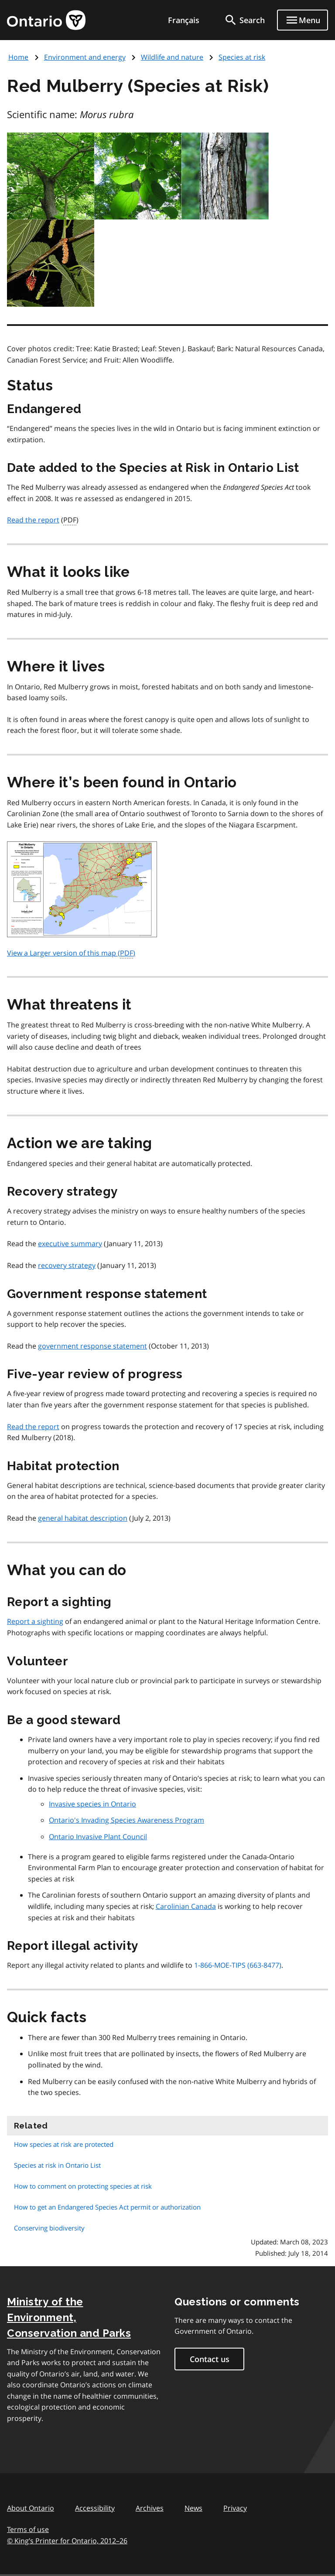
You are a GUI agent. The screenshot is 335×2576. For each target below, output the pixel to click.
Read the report (33, 520)
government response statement (92, 1346)
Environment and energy (85, 57)
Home (18, 57)
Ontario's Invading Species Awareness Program (126, 1820)
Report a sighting (35, 1621)
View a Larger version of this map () (71, 953)
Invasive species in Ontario (92, 1804)
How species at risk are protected (63, 2144)
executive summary (70, 1243)
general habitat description (82, 1518)
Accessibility (95, 2508)
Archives (150, 2508)
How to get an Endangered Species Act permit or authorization (107, 2207)
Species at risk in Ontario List (57, 2165)
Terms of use (28, 2529)
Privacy (235, 2508)
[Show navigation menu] (302, 20)
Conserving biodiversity (49, 2227)
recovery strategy (67, 1265)
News (193, 2508)
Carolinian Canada (186, 1906)
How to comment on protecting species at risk (83, 2186)
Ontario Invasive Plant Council (98, 1836)
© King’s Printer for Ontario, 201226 (67, 2540)
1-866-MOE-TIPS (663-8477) (237, 1965)
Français (183, 20)
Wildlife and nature (172, 57)
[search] (244, 20)
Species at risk (242, 57)
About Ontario (30, 2508)
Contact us (209, 2359)
